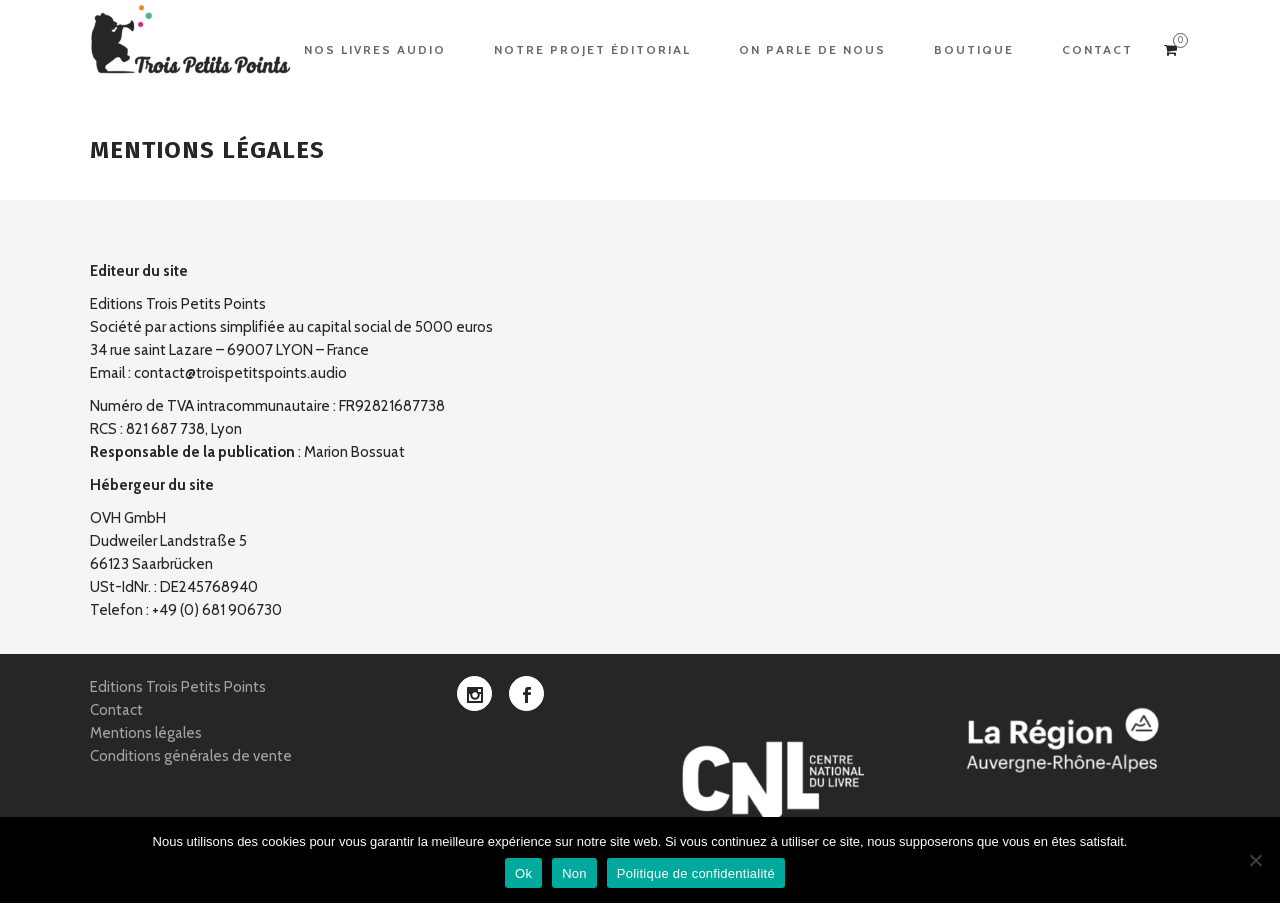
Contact (116, 710)
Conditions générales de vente (191, 756)
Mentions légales (146, 733)
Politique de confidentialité (696, 873)
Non (574, 873)
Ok (523, 873)
